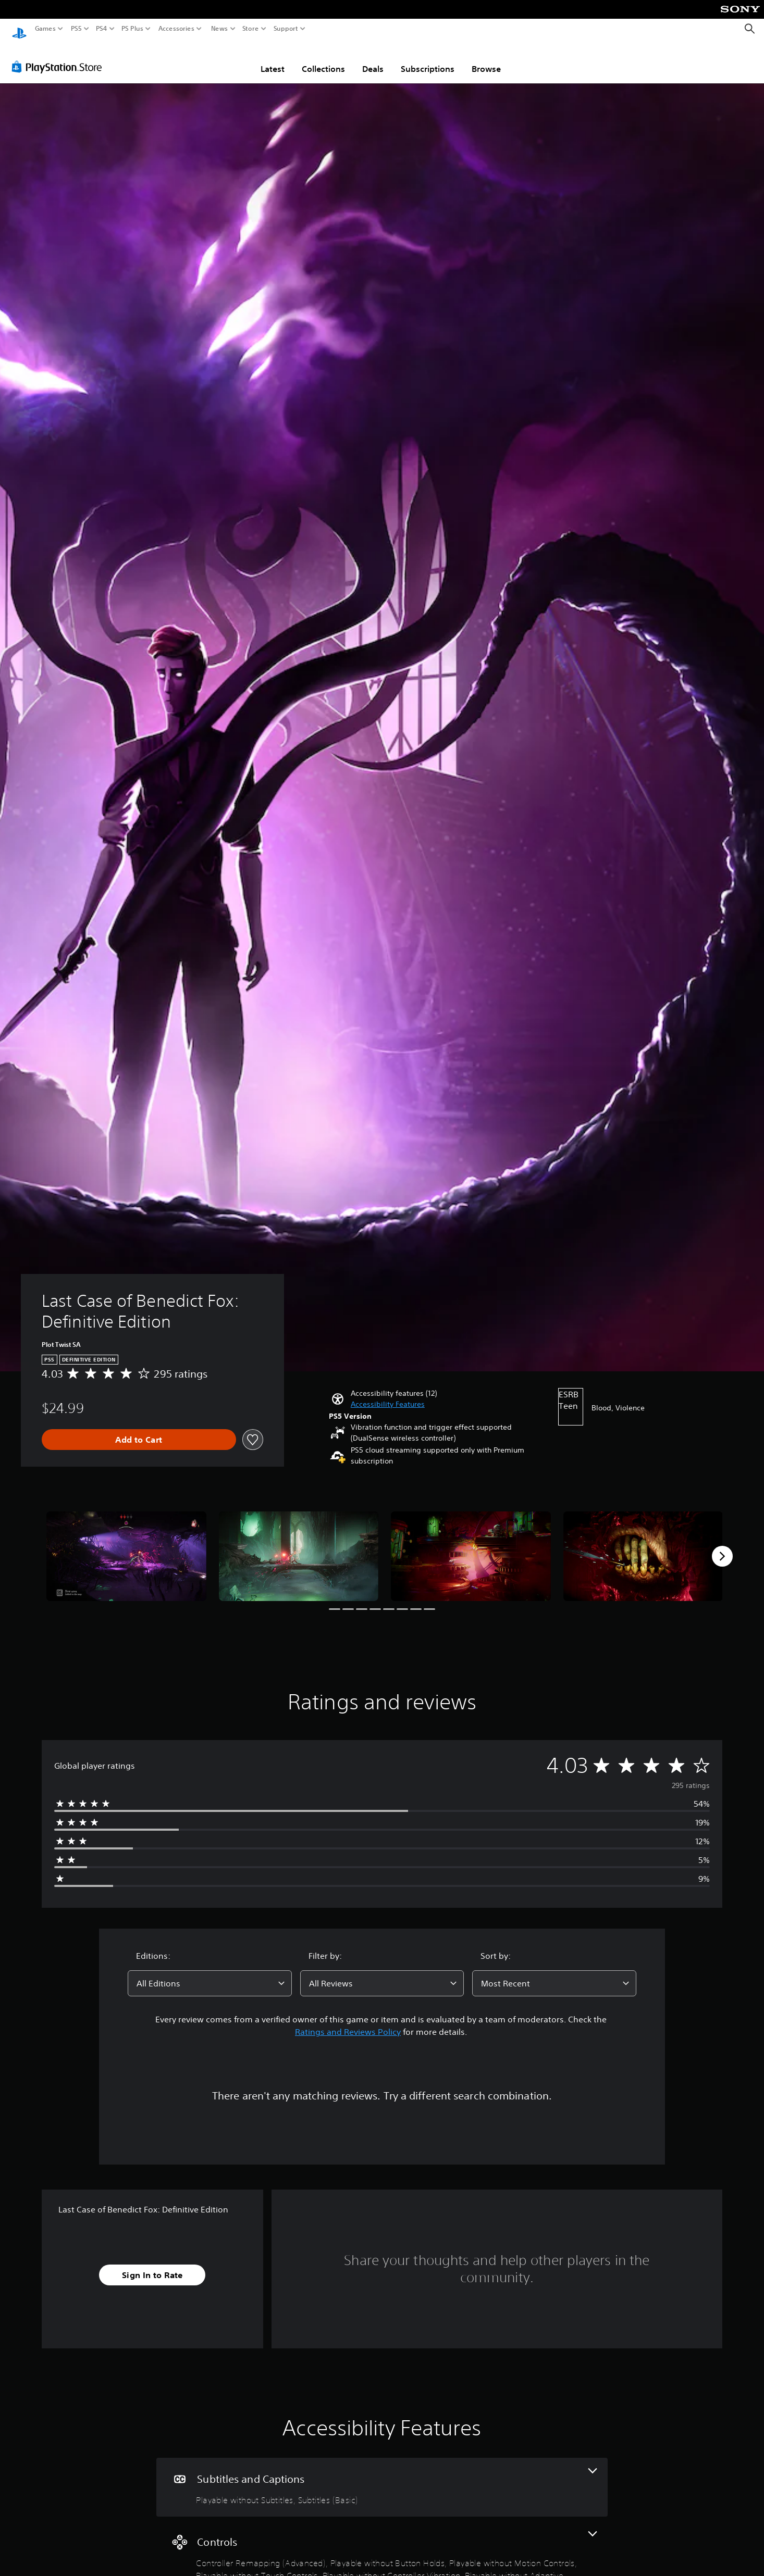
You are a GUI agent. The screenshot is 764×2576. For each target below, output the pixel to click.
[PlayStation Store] (59, 56)
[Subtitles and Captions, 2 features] (381, 2477)
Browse (486, 59)
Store (250, 28)
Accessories (176, 28)
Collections (323, 59)
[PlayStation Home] (19, 29)
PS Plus (132, 28)
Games (45, 28)
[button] (388, 1394)
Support (286, 28)
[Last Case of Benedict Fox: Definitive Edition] (126, 1546)
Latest (273, 59)
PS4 (101, 28)
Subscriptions (427, 59)
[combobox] (210, 1973)
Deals (373, 59)
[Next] (722, 1546)
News (219, 28)
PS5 (76, 28)
